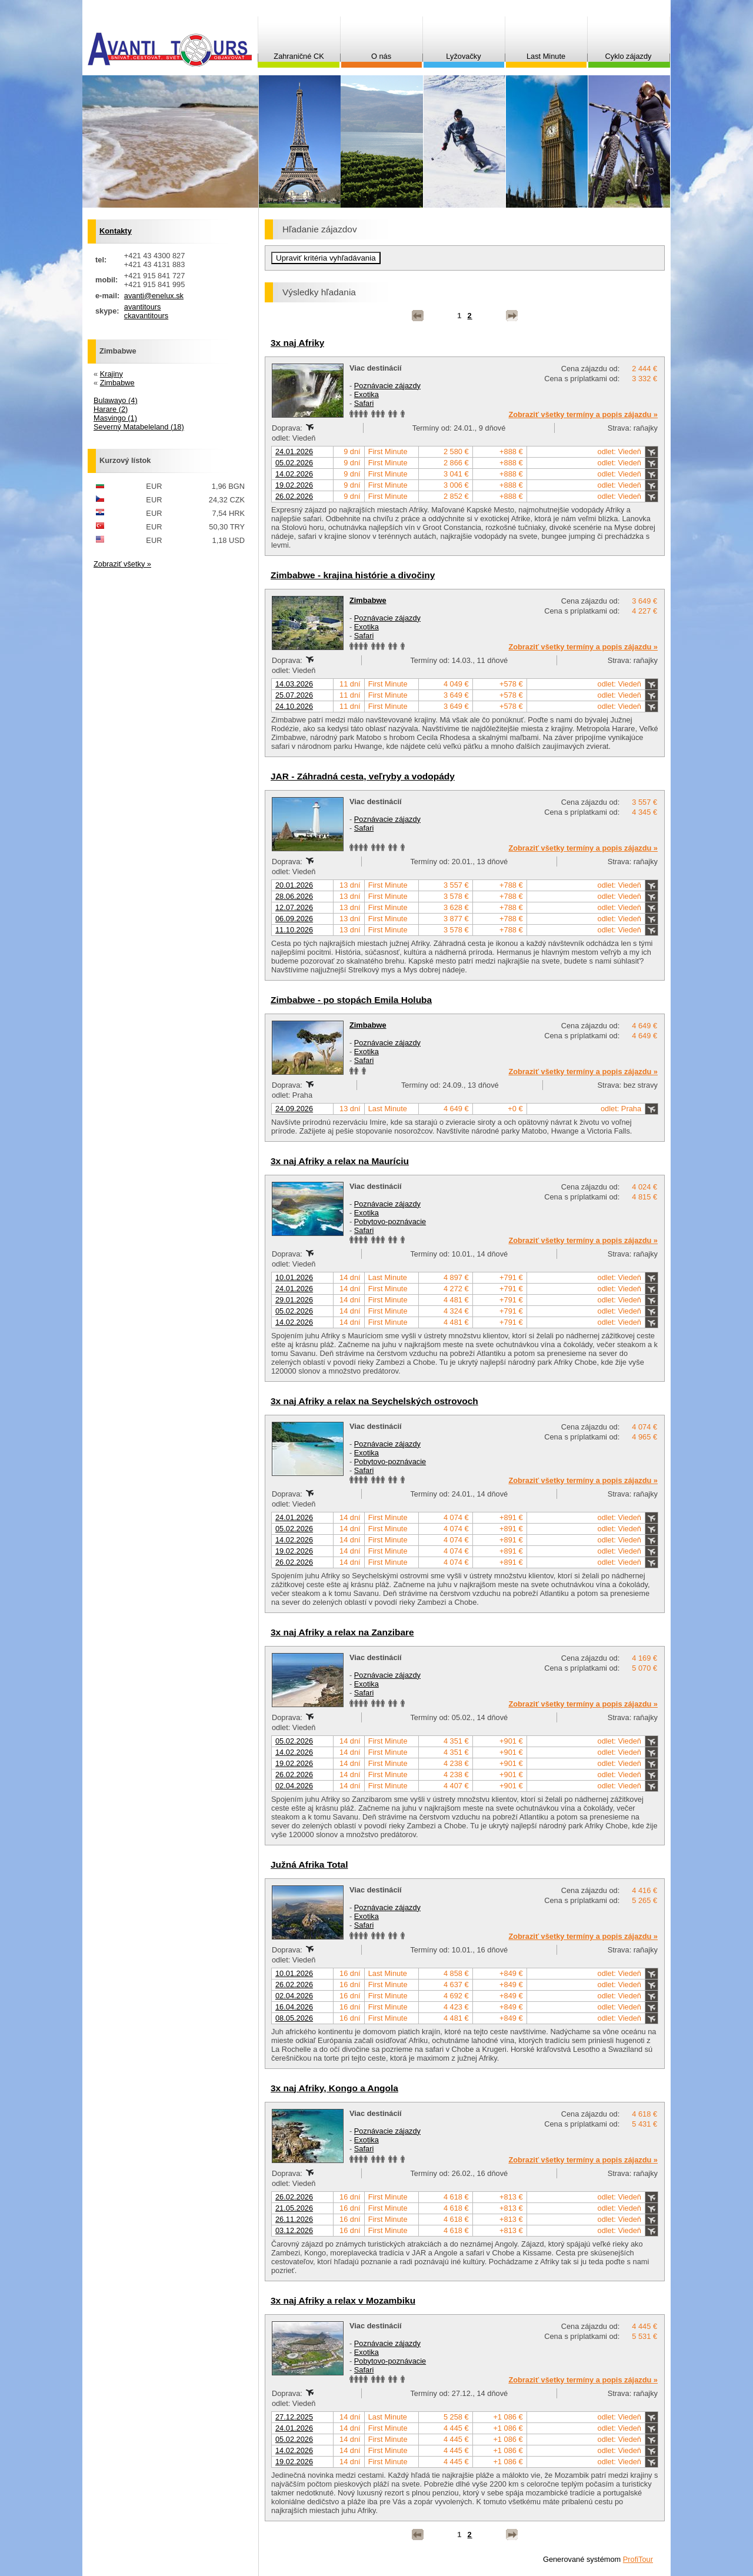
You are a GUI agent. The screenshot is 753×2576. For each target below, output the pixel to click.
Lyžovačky (463, 56)
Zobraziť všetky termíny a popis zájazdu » (583, 414)
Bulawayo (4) (116, 400)
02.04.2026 (294, 1785)
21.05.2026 (294, 2208)
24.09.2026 (294, 1108)
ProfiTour (638, 2559)
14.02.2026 (294, 473)
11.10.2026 (294, 929)
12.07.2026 (294, 907)
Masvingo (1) (115, 418)
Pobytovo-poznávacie (390, 1221)
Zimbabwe (368, 600)
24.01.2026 (294, 451)
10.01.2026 (294, 1277)
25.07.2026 (294, 695)
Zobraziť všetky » (122, 563)
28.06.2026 (294, 896)
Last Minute (546, 56)
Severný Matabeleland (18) (139, 426)
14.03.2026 (294, 683)
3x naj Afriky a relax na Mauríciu (340, 1161)
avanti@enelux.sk (154, 295)
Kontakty (115, 230)
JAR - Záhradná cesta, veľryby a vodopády (363, 776)
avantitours (142, 306)
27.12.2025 (294, 2416)
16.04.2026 (294, 2006)
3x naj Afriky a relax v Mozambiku (343, 2300)
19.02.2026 (294, 485)
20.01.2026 (294, 885)
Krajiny (111, 373)
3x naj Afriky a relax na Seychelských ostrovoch (374, 1401)
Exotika (366, 394)
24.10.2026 (294, 706)
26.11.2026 (294, 2219)
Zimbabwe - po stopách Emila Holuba (351, 1000)
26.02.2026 (294, 496)
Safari (364, 403)
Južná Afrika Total (309, 1864)
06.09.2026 (294, 918)
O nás (381, 56)
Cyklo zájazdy (628, 56)
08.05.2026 (294, 2018)
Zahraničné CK (299, 56)
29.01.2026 (294, 1299)
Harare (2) (111, 409)
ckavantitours (146, 315)
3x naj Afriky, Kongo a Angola (334, 2088)
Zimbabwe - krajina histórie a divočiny (353, 575)
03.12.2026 (294, 2230)
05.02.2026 (294, 462)
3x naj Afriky (297, 343)
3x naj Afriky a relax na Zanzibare (342, 1632)
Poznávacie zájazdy (387, 385)
